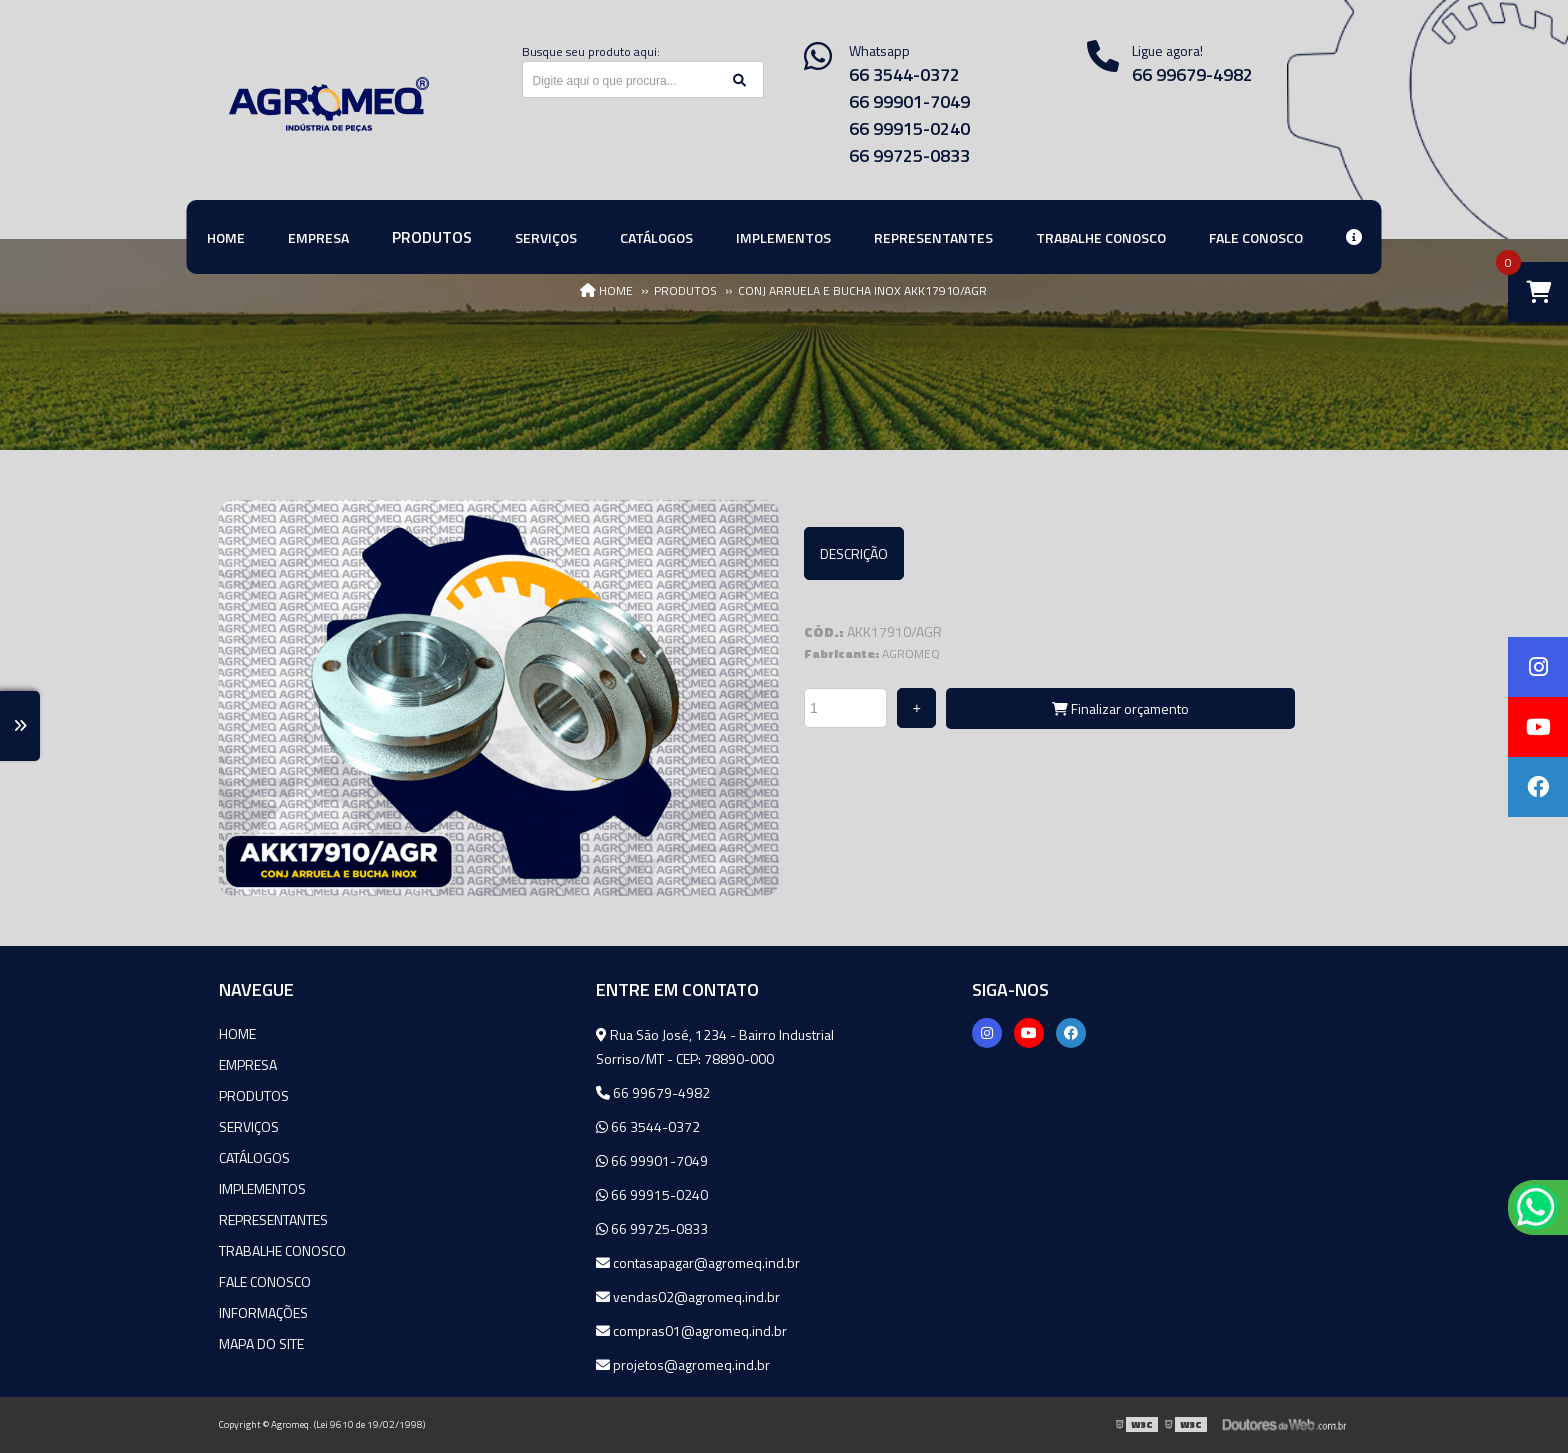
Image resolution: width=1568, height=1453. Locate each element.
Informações (263, 1312)
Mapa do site (261, 1343)
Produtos (254, 1095)
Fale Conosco (265, 1281)
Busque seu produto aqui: (591, 51)
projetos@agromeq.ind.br (683, 1364)
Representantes (273, 1219)
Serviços (249, 1126)
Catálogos (254, 1157)
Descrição (854, 553)
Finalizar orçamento (1120, 708)
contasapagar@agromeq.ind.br (698, 1262)
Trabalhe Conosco (282, 1250)
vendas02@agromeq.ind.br (688, 1296)
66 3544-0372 (904, 74)
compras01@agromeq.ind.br (691, 1330)
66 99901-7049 (909, 101)
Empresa (248, 1064)
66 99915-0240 (909, 128)
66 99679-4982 (1192, 74)
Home (237, 1033)
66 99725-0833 (909, 155)
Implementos (262, 1188)
